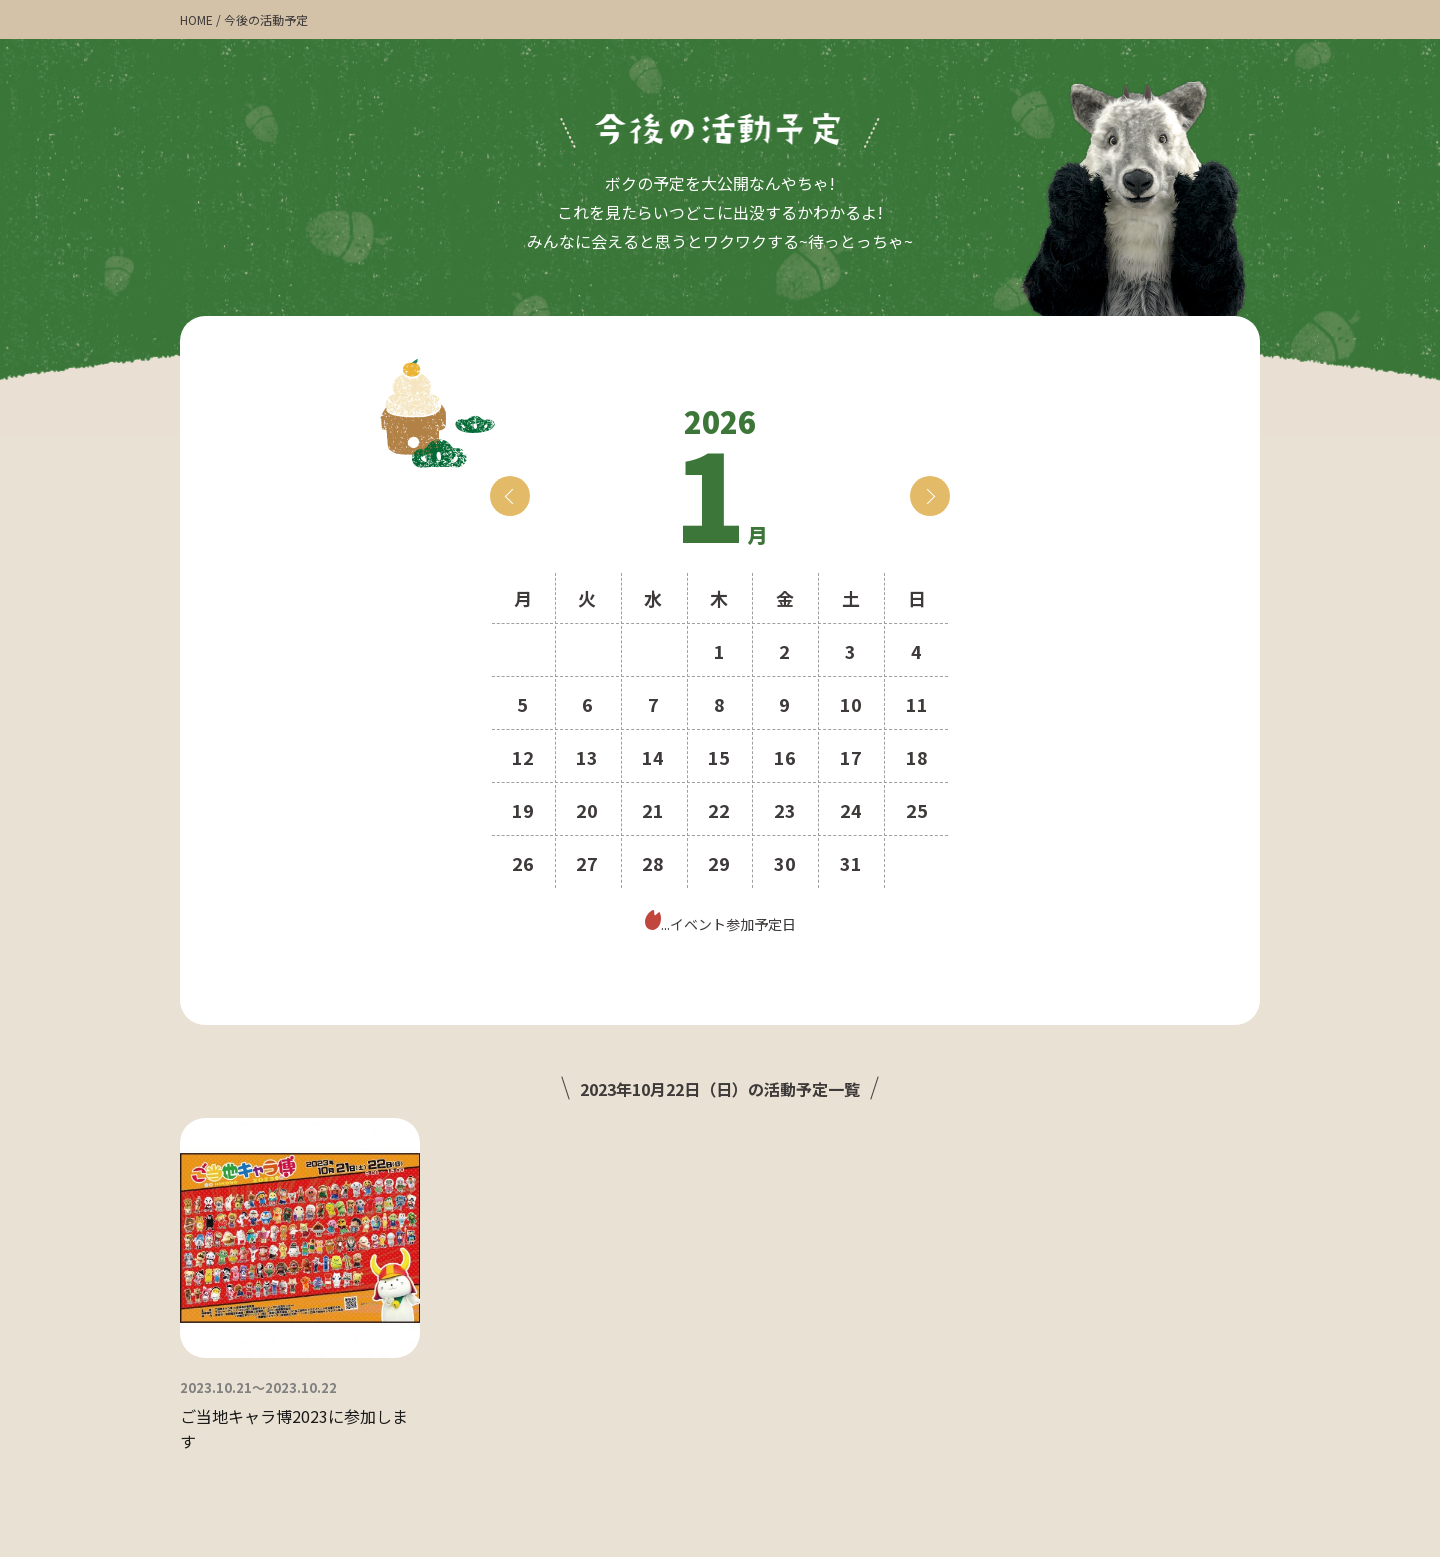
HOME (196, 19)
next (930, 496)
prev (510, 496)
